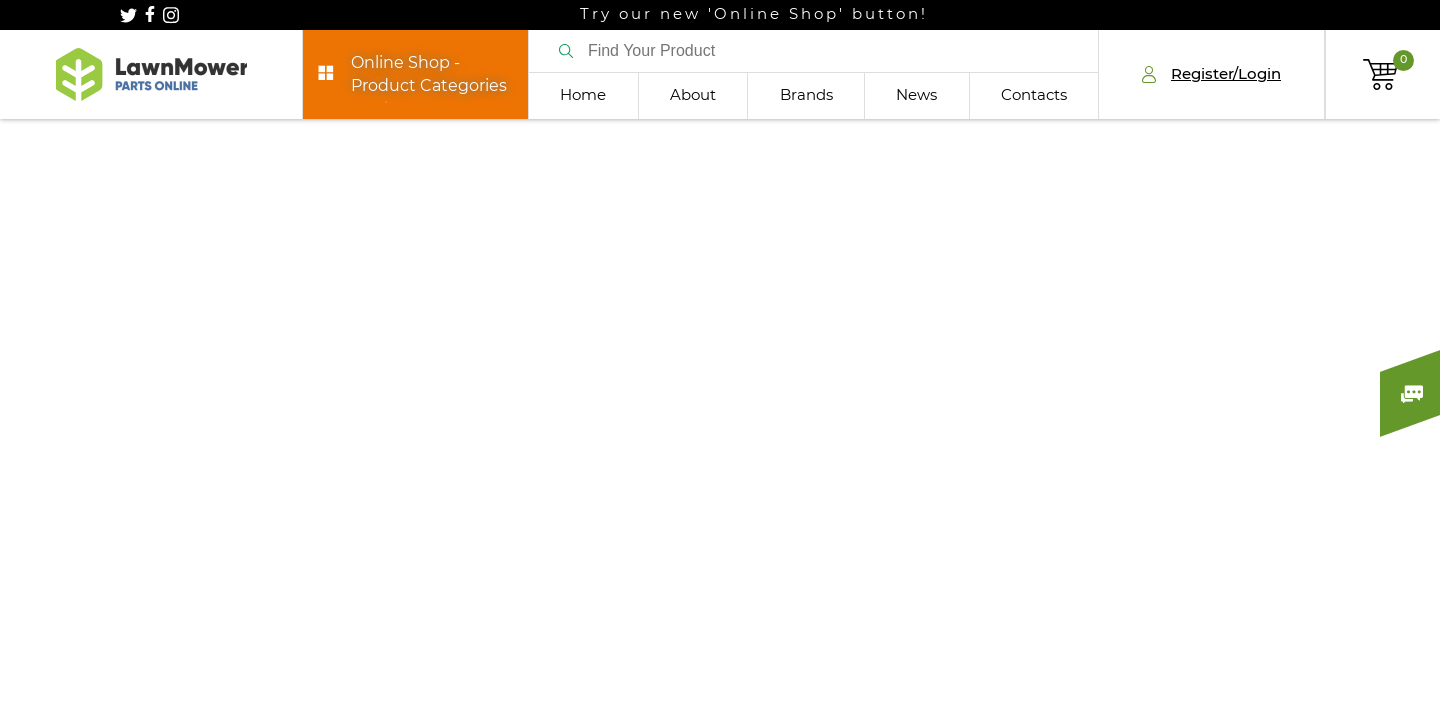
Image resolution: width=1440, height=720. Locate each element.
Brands (806, 95)
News (916, 95)
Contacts (1034, 95)
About (693, 95)
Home (583, 95)
